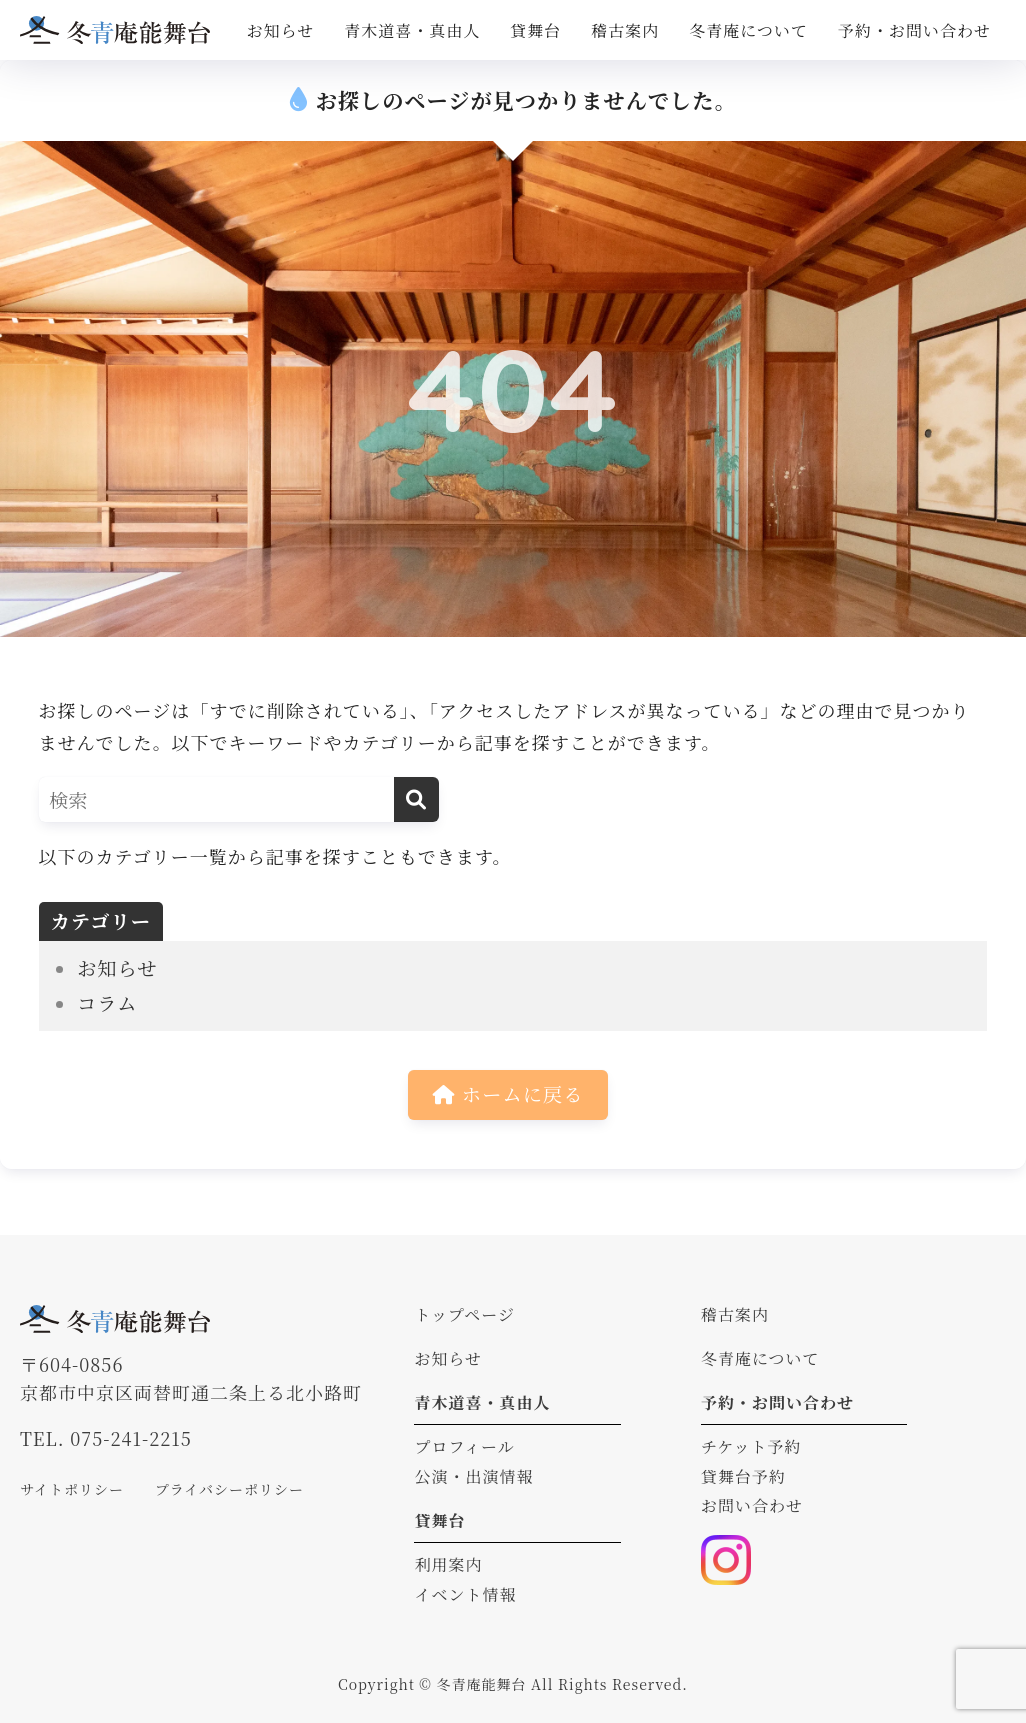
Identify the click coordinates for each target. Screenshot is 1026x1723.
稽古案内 (625, 30)
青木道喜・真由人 (412, 30)
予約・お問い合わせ (914, 30)
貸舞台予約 (743, 1476)
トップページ (464, 1314)
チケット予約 (751, 1446)
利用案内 (448, 1564)
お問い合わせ (752, 1505)
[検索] (416, 799)
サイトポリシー (72, 1489)
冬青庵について (748, 30)
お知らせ (281, 30)
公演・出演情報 (473, 1476)
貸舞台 (535, 30)
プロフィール (464, 1446)
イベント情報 (465, 1594)
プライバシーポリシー (229, 1489)
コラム (107, 1003)
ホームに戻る (508, 1094)
